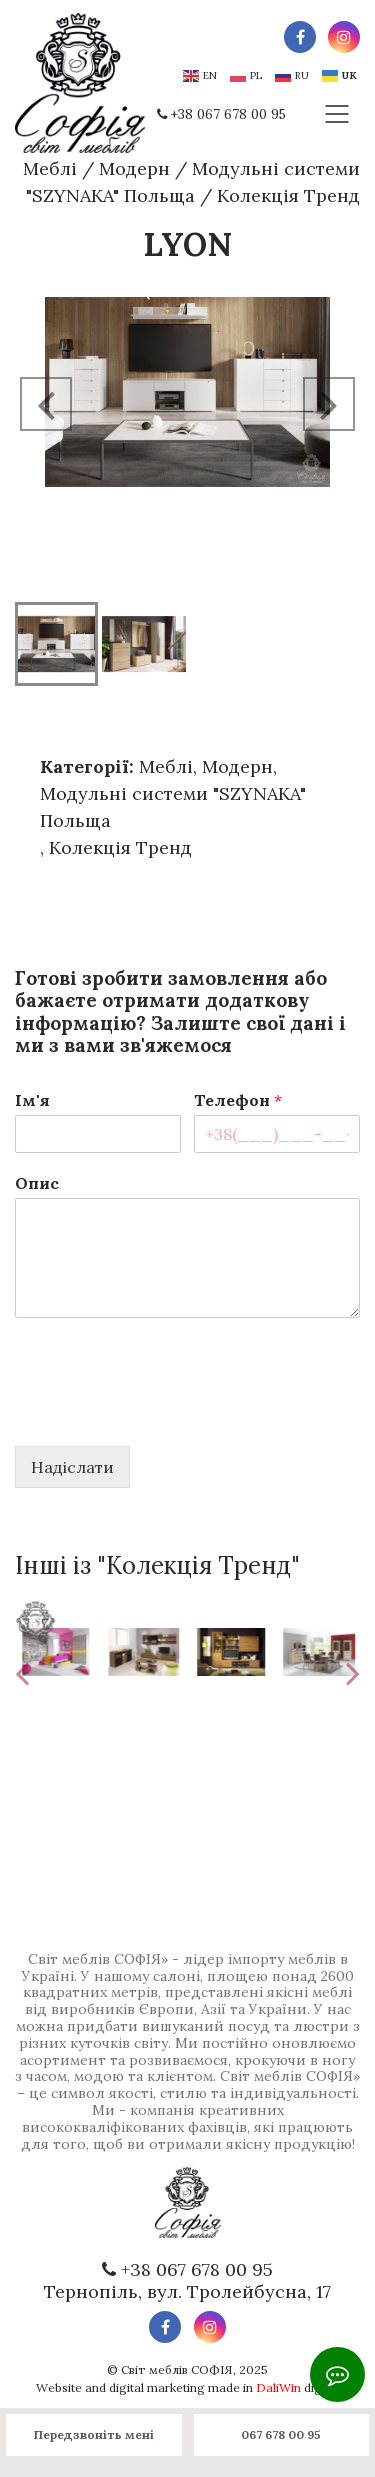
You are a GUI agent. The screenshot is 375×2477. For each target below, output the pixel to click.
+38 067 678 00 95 (228, 114)
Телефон (238, 1100)
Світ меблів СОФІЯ (177, 2369)
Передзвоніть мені (94, 2434)
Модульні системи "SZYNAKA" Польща (173, 807)
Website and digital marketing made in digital (187, 2387)
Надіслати (72, 1467)
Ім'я (32, 1100)
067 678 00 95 (281, 2434)
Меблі (50, 168)
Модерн (134, 168)
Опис (37, 1183)
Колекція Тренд (288, 195)
